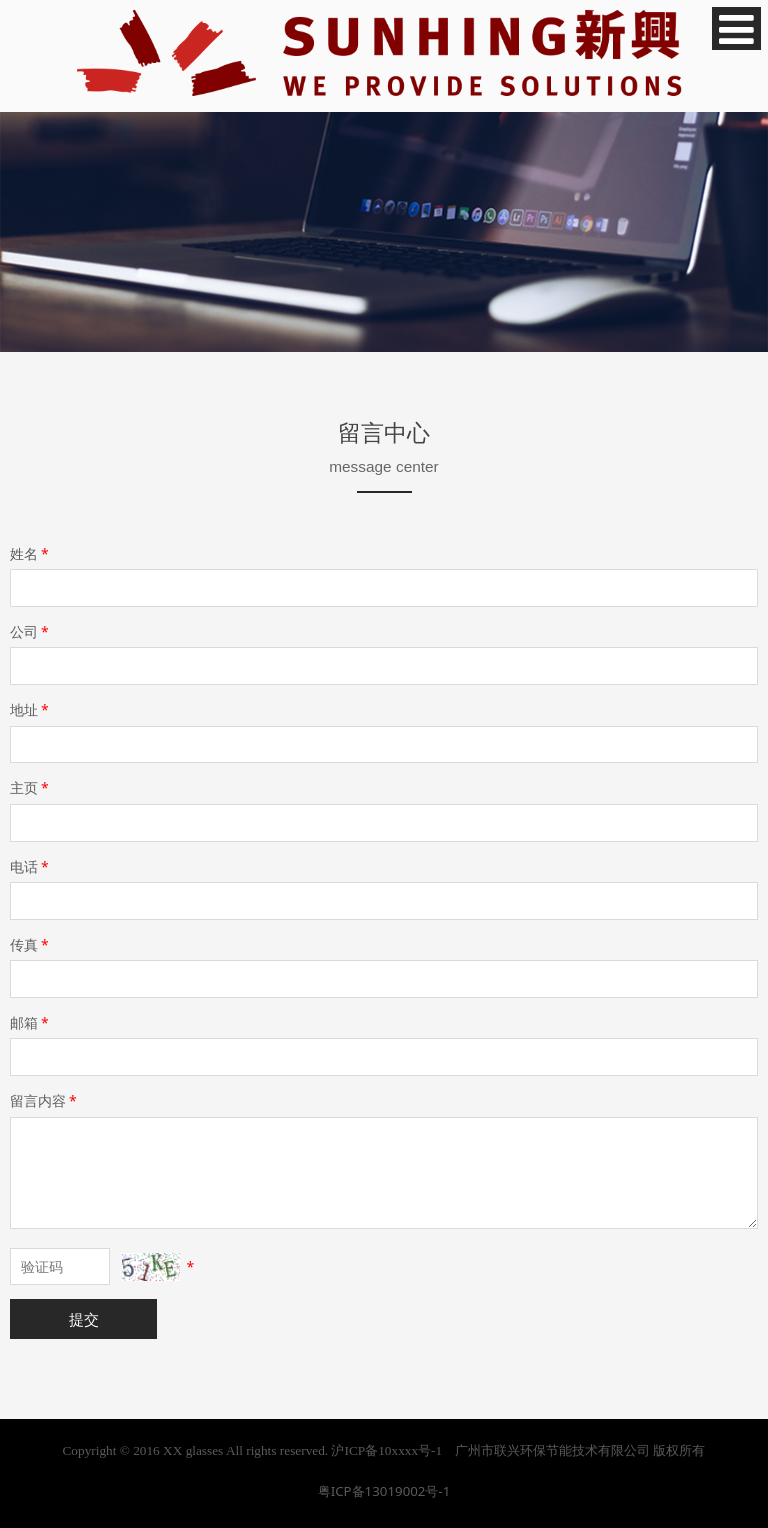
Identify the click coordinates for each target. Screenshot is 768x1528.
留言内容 (45, 1100)
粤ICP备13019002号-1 (384, 1491)
